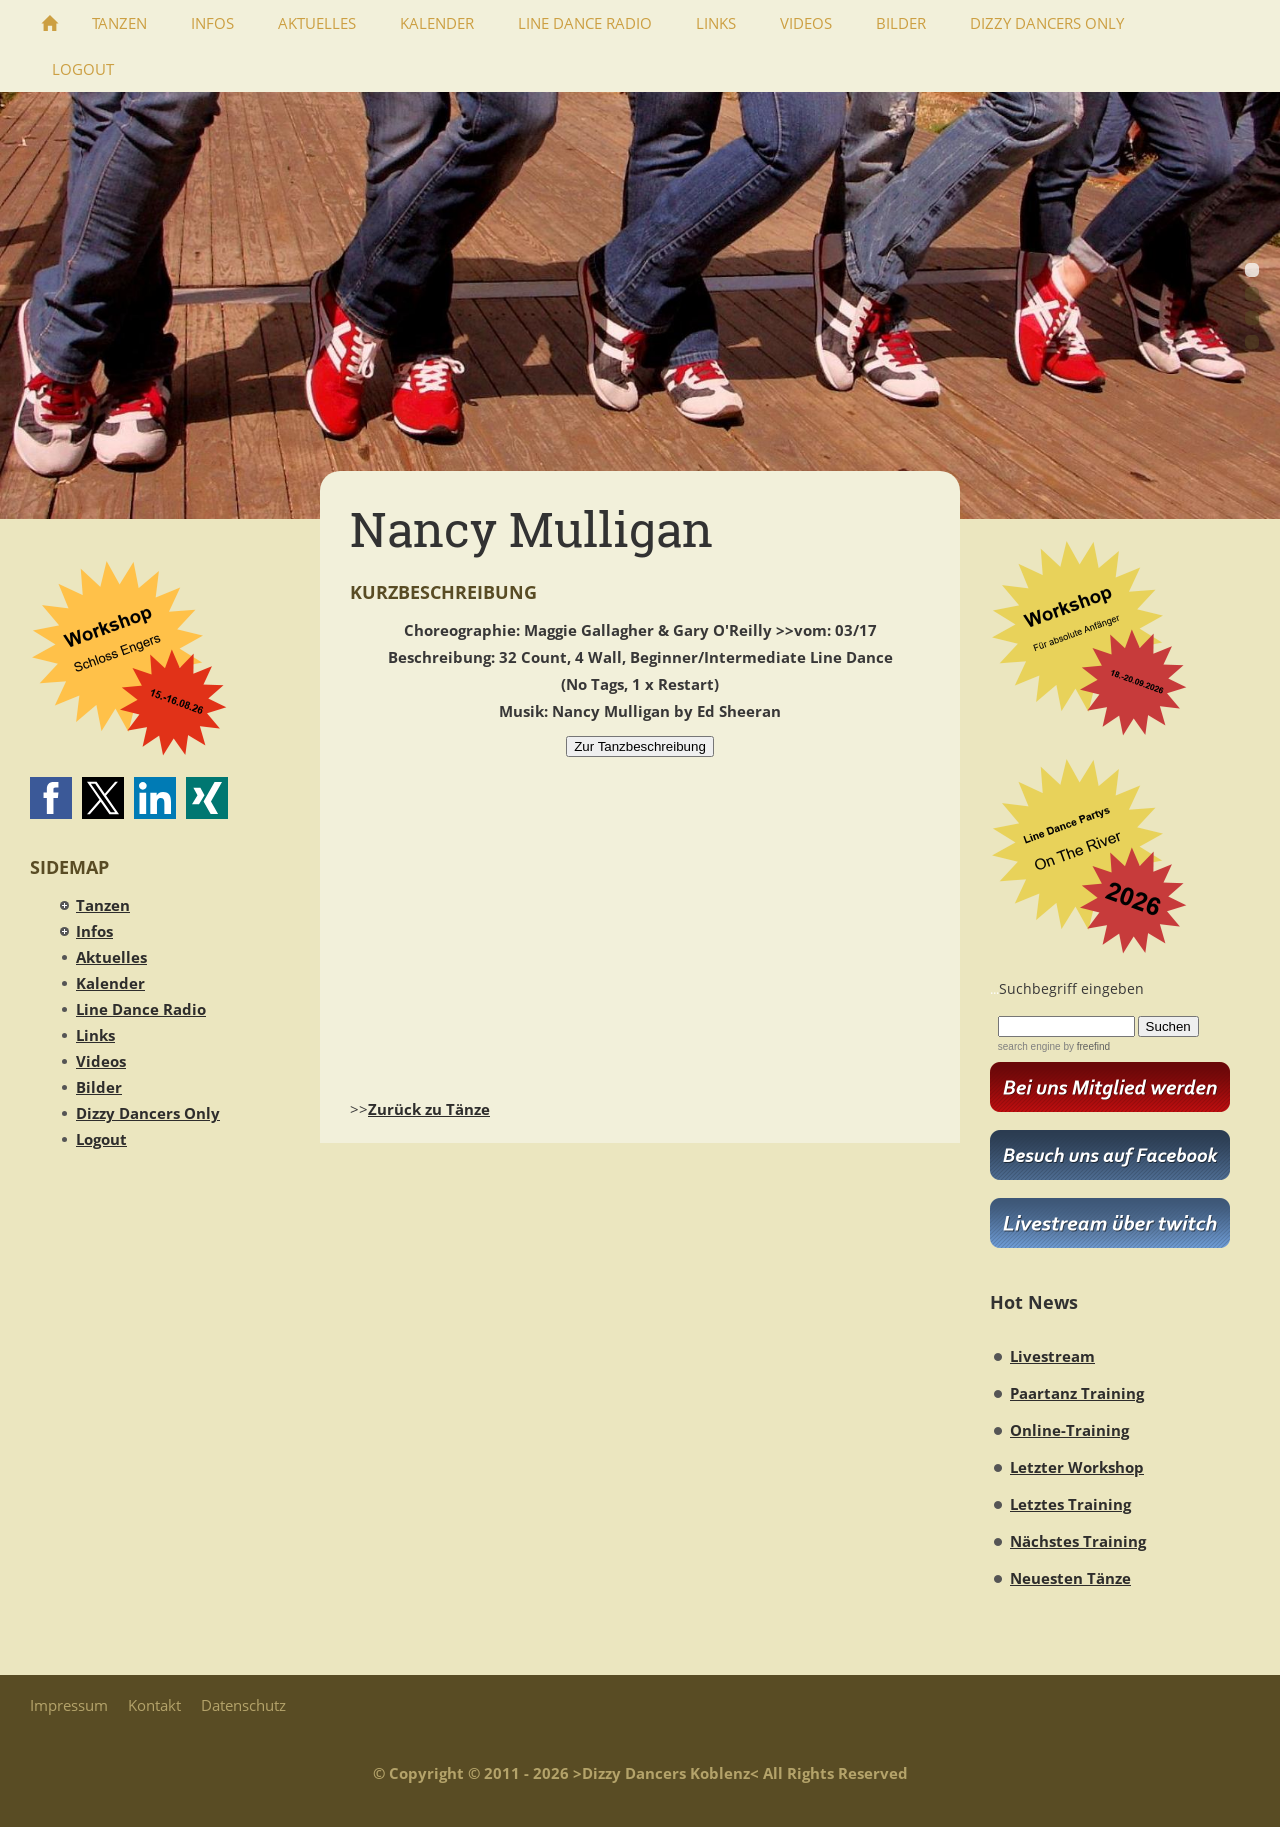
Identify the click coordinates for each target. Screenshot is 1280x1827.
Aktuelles (111, 957)
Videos (101, 1061)
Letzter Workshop (1077, 1467)
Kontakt (154, 1705)
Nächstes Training (1078, 1541)
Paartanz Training (1077, 1393)
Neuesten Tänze (1070, 1578)
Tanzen (103, 905)
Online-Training (1069, 1430)
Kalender (110, 983)
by (1085, 1046)
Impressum (69, 1705)
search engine (1029, 1046)
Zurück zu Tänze (429, 1109)
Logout (101, 1139)
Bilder (99, 1087)
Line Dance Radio (141, 1009)
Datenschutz (243, 1705)
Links (95, 1035)
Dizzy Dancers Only (148, 1113)
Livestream (1052, 1356)
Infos (94, 931)
